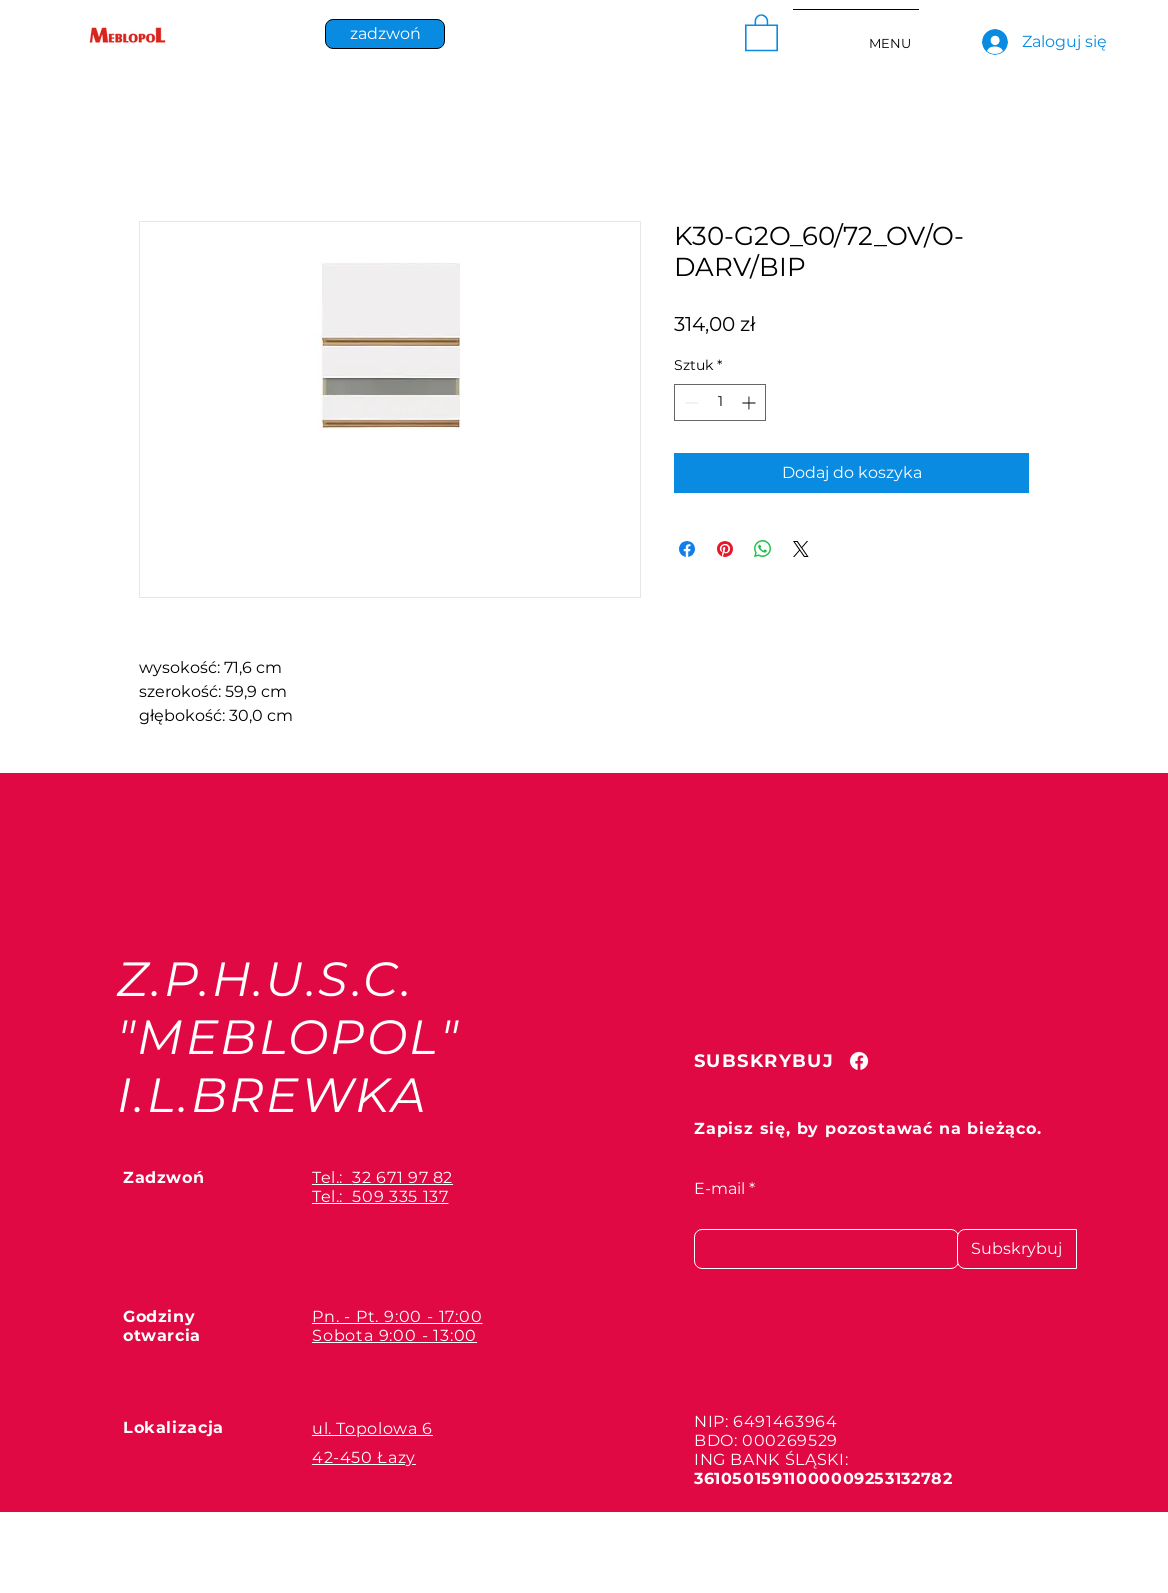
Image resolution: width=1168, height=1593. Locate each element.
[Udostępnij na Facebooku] (687, 549)
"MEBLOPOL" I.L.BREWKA (288, 1066)
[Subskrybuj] (1017, 1249)
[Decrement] (689, 402)
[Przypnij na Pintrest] (725, 549)
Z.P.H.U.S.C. (265, 979)
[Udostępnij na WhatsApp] (763, 549)
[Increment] (750, 402)
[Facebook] (859, 1061)
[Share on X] (801, 549)
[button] (761, 31)
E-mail (719, 1189)
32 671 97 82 (402, 1177)
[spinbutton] (720, 402)
